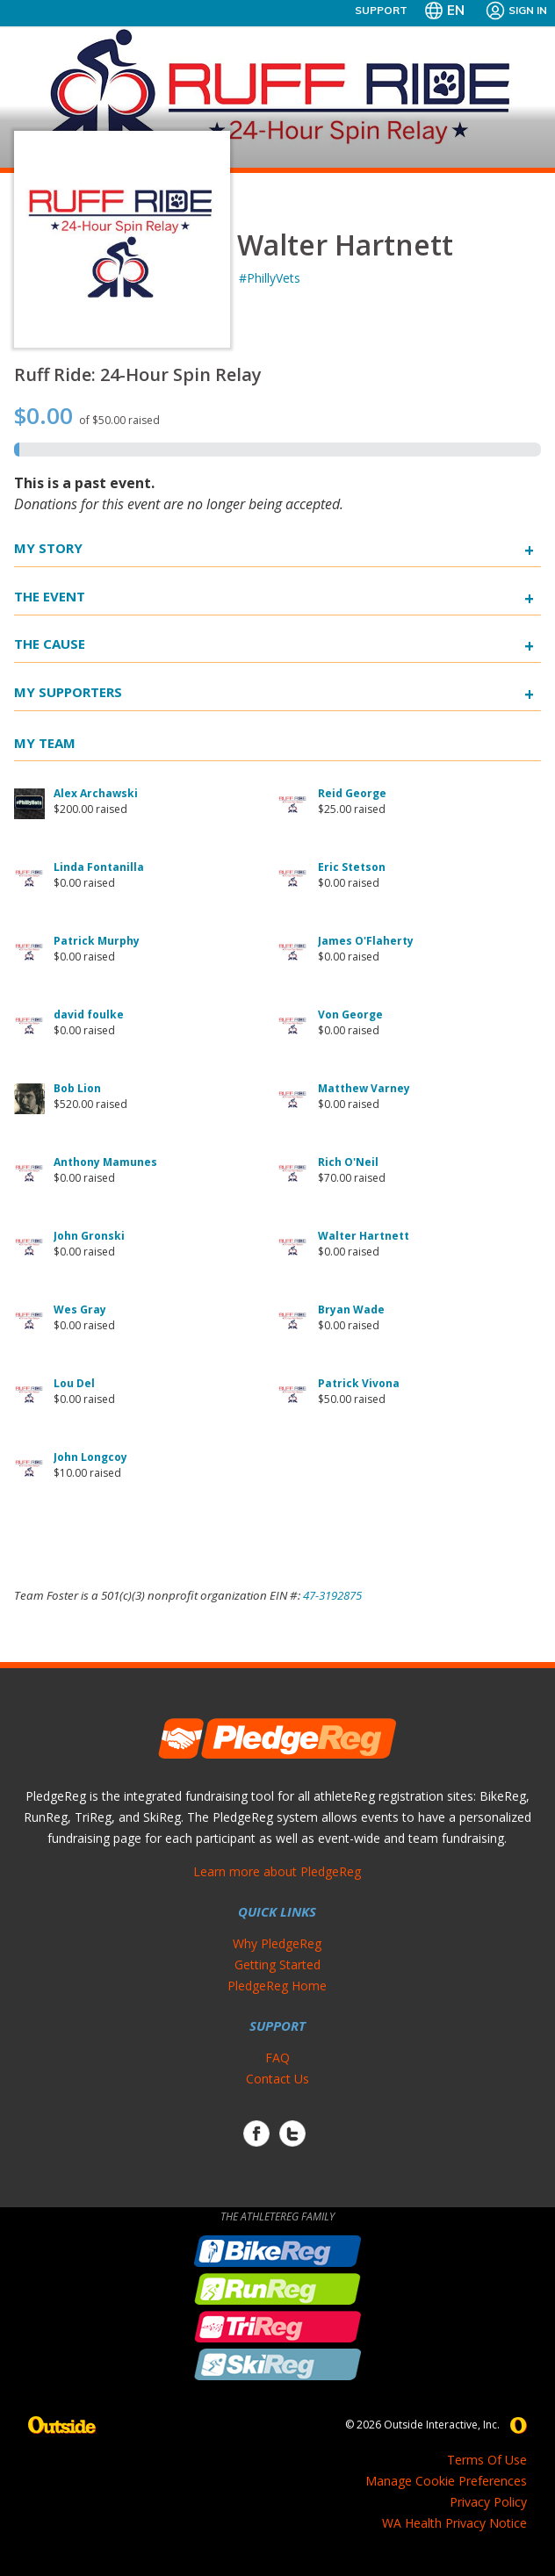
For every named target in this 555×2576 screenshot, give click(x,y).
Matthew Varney (364, 1088)
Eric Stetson (352, 867)
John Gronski (89, 1235)
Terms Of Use (487, 2459)
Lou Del (74, 1383)
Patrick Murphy (97, 940)
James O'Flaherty (366, 940)
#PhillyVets (269, 278)
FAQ (277, 2057)
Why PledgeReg (277, 1943)
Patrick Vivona (359, 1383)
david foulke (89, 1014)
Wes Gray (80, 1309)
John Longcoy (90, 1457)
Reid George (352, 793)
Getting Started (277, 1964)
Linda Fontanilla (99, 867)
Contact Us (277, 2078)
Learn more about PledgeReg (277, 1871)
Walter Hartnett (363, 1235)
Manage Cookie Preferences (446, 2480)
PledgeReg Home (277, 1985)
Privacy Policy (488, 2501)
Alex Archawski (96, 793)
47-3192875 (332, 1595)
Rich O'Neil (348, 1162)
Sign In (516, 10)
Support (381, 10)
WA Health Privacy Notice (454, 2523)
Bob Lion (77, 1088)
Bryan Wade (351, 1309)
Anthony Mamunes (105, 1162)
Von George (350, 1014)
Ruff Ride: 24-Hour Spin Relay (138, 374)
